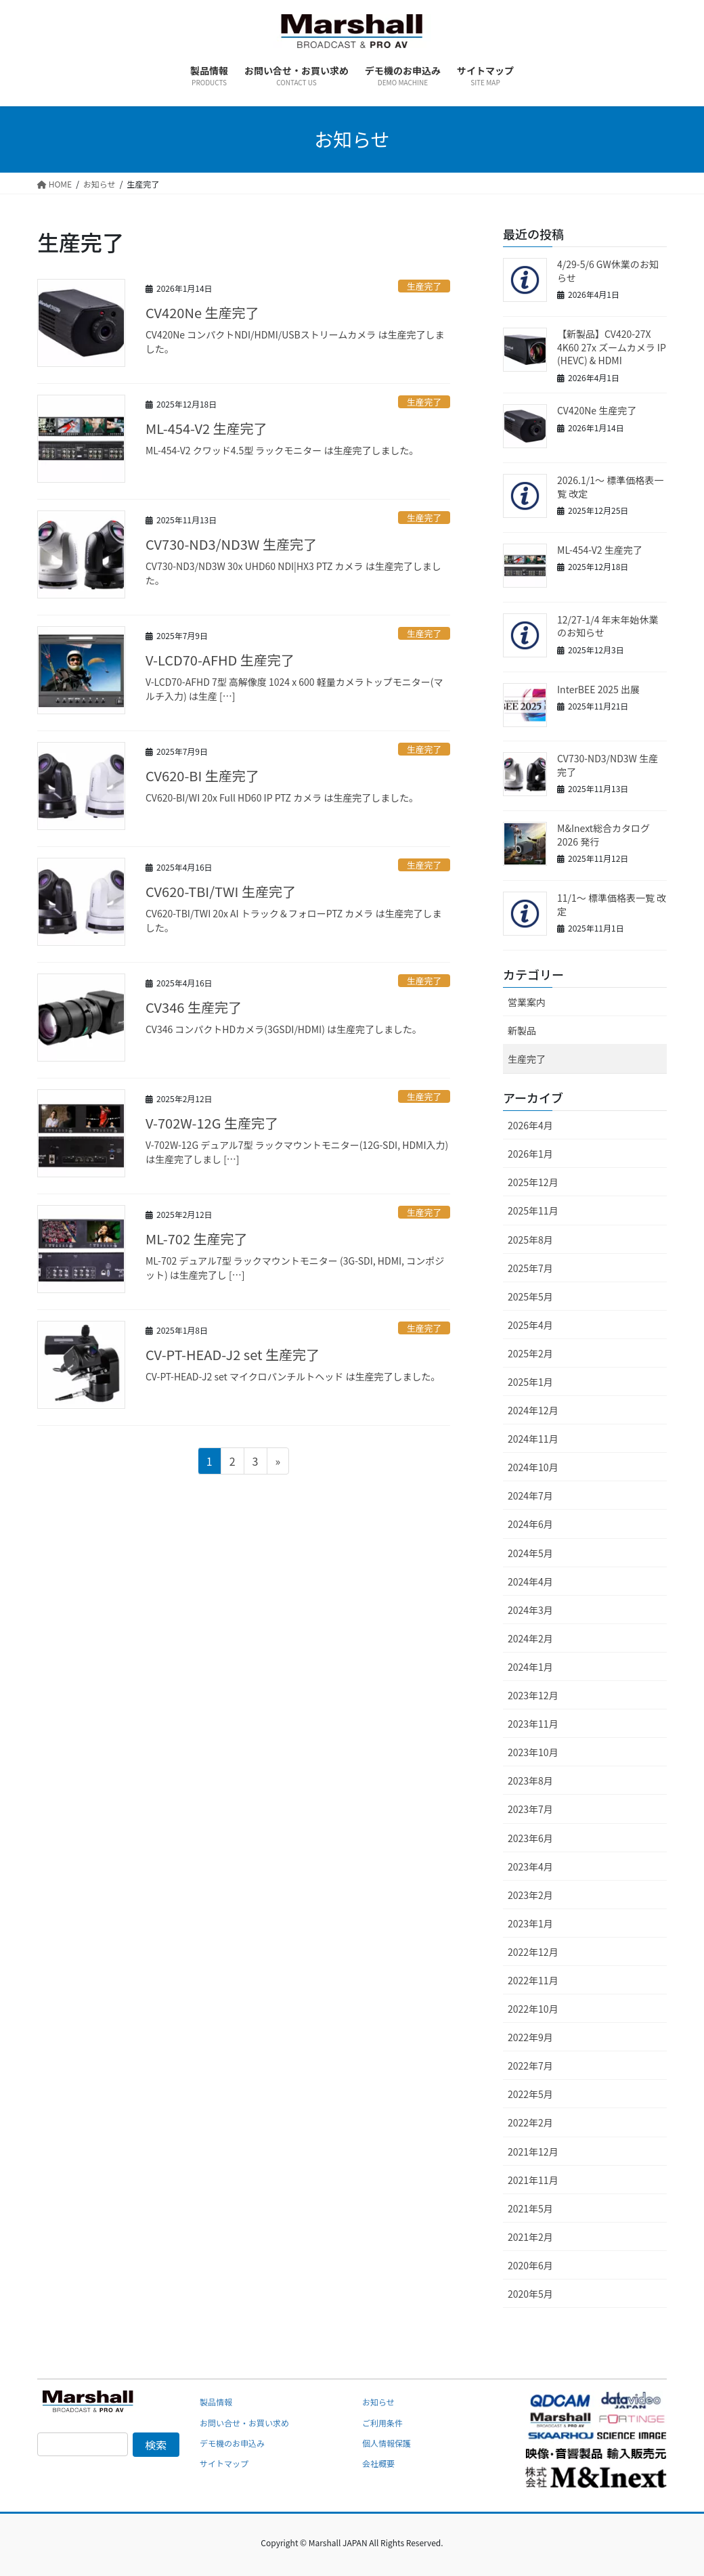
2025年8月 (530, 1239)
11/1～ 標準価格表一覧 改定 (611, 904)
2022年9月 (530, 2037)
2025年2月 (530, 1353)
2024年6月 (530, 1524)
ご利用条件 (382, 2422)
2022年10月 (533, 2008)
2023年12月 (533, 1695)
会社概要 (378, 2463)
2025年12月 (533, 1182)
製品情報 (216, 2401)
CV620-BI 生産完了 (202, 775)
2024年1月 (530, 1667)
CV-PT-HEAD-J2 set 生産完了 (233, 1354)
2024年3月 (530, 1610)
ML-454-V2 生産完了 (206, 428)
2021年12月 (533, 2151)
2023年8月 (530, 1780)
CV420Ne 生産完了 (202, 312)
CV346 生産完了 (194, 1007)
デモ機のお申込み (232, 2443)
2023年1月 (530, 1923)
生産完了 (424, 286)
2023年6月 (530, 1838)
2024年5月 (530, 1553)
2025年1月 (530, 1382)
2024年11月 (533, 1438)
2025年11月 (533, 1210)
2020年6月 (530, 2265)
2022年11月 (533, 1980)
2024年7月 (530, 1495)
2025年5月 (530, 1296)
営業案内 (527, 1002)
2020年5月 (530, 2293)
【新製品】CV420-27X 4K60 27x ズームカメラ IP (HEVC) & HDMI (611, 347)
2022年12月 (533, 1952)
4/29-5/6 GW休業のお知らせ (608, 270)
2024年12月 (533, 1410)
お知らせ (378, 2401)
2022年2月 (530, 2122)
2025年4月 (530, 1325)
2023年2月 (530, 1895)
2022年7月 (530, 2065)
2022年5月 (530, 2094)
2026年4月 (530, 1125)
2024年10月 (533, 1467)
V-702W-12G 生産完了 (212, 1123)
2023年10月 (533, 1752)
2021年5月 (530, 2208)
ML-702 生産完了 (197, 1238)
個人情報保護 (386, 2443)
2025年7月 (530, 1268)
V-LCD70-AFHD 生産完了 (220, 660)
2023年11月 (533, 1723)
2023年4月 (530, 1866)
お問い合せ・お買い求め (244, 2422)
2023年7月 (530, 1809)
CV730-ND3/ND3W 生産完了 (231, 544)
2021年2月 (530, 2237)
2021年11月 (533, 2180)
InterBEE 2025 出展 (598, 689)
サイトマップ (224, 2463)
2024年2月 (530, 1638)
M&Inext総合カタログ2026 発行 (603, 834)
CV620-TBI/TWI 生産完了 (221, 891)
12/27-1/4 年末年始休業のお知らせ (608, 626)
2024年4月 (530, 1581)
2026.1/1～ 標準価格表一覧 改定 (610, 486)
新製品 (522, 1030)
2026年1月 (530, 1153)
